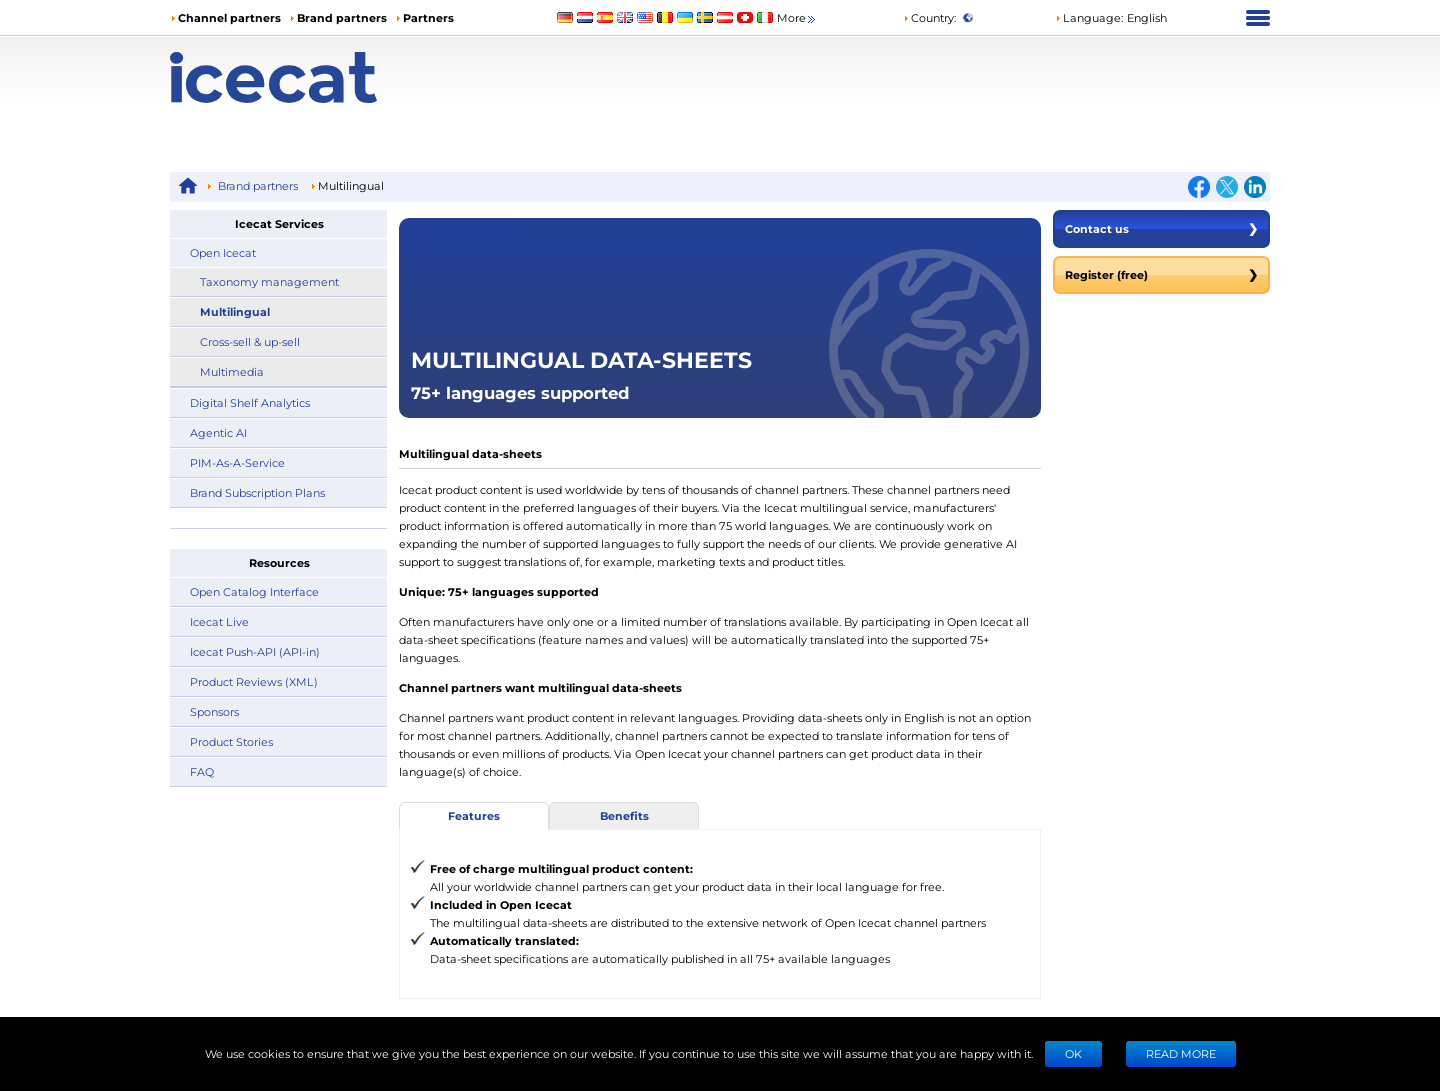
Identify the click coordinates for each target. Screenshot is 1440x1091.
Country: (929, 17)
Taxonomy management (269, 281)
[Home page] (307, 77)
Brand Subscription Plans (257, 492)
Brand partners (342, 17)
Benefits (624, 815)
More (797, 18)
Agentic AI (218, 432)
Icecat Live (219, 621)
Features (474, 815)
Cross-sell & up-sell (250, 341)
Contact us (1161, 229)
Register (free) (1161, 275)
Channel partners (229, 17)
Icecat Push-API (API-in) (255, 651)
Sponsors (214, 711)
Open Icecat (223, 252)
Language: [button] (1089, 17)
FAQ (202, 771)
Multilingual (235, 311)
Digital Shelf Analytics (250, 402)
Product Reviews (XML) (254, 681)
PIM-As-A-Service (237, 462)
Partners (428, 17)
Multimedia (232, 371)
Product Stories (231, 741)
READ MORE (1181, 1053)
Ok (1073, 1053)
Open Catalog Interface (254, 591)
